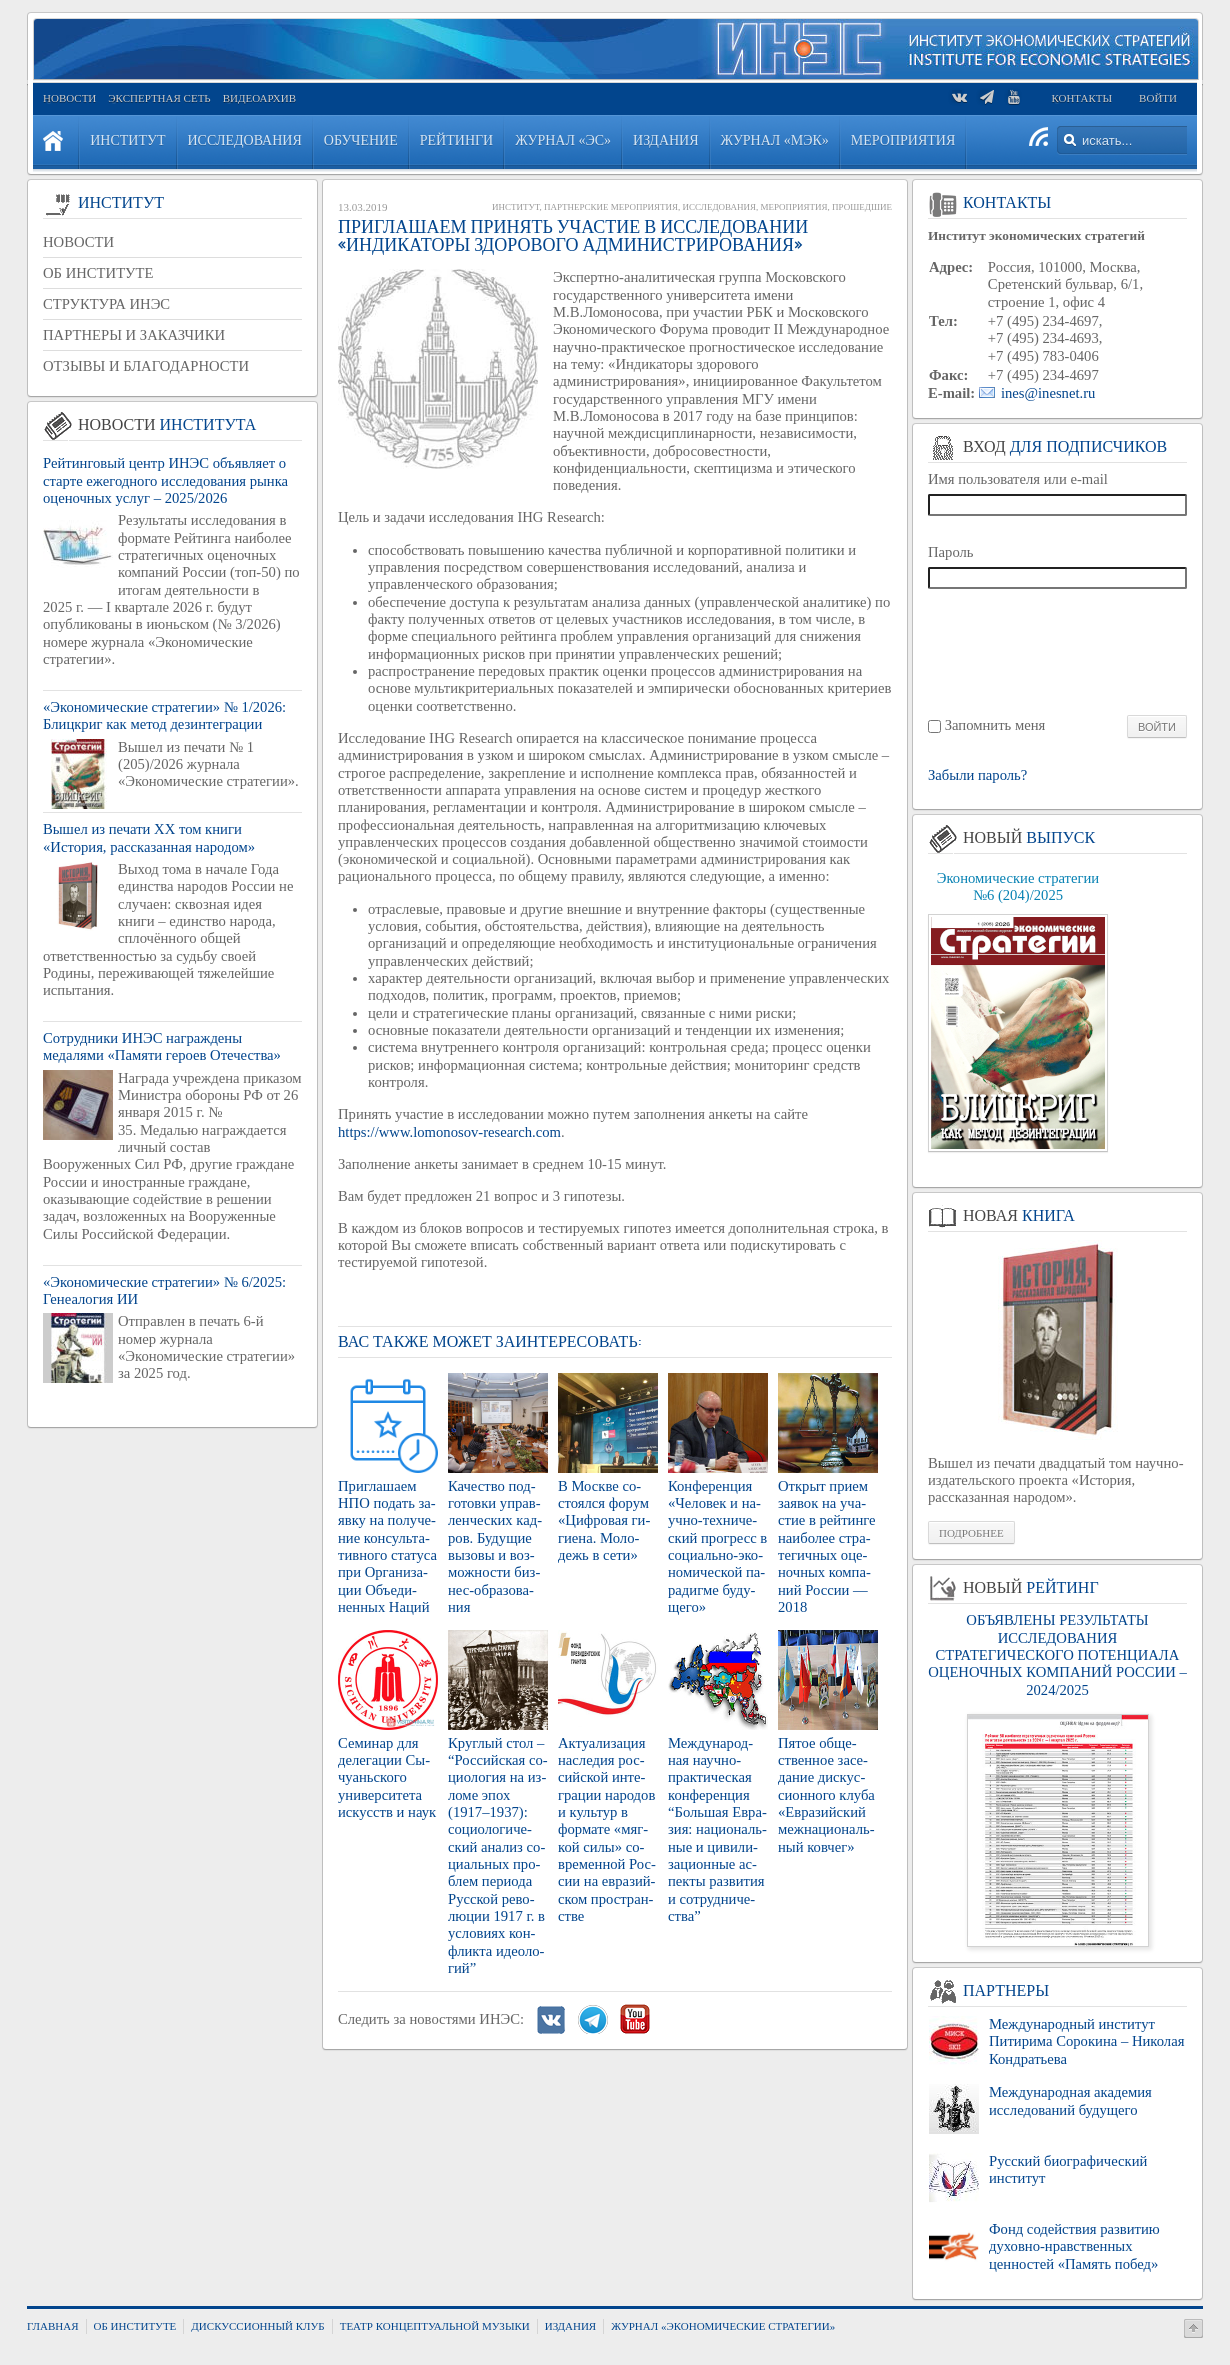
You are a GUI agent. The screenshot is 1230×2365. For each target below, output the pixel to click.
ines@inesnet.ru (1048, 393)
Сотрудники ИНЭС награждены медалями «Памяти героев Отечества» (162, 1046)
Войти (1158, 98)
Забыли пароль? (977, 775)
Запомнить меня (995, 725)
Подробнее (971, 1533)
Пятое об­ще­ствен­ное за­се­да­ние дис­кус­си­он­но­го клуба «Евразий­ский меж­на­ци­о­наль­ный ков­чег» (826, 1795)
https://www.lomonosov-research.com (449, 1132)
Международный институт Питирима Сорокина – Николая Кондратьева (1086, 2041)
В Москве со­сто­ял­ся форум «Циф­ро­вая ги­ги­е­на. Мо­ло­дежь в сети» (604, 1520)
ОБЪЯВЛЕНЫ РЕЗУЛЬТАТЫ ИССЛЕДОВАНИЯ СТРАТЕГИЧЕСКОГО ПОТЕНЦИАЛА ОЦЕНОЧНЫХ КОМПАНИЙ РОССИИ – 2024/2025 (1057, 1654)
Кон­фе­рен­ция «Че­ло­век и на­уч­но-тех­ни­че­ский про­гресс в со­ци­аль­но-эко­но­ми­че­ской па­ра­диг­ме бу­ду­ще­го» (717, 1546)
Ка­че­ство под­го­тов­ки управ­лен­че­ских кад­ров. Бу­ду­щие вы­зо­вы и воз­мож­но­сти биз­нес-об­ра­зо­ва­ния (495, 1546)
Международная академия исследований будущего (1070, 2100)
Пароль (951, 552)
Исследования (719, 207)
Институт (515, 207)
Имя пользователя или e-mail (1018, 479)
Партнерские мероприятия (611, 207)
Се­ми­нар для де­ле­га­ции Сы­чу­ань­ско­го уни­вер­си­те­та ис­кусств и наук (387, 1777)
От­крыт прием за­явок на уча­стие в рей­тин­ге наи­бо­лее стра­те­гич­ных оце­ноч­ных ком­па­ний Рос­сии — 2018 (827, 1546)
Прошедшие (862, 207)
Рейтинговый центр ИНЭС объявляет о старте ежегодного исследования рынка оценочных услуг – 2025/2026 (165, 480)
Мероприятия (793, 207)
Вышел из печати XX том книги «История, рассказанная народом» (149, 837)
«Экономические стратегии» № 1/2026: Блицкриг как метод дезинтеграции (164, 715)
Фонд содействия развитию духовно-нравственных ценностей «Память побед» (1074, 2246)
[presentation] (1058, 650)
